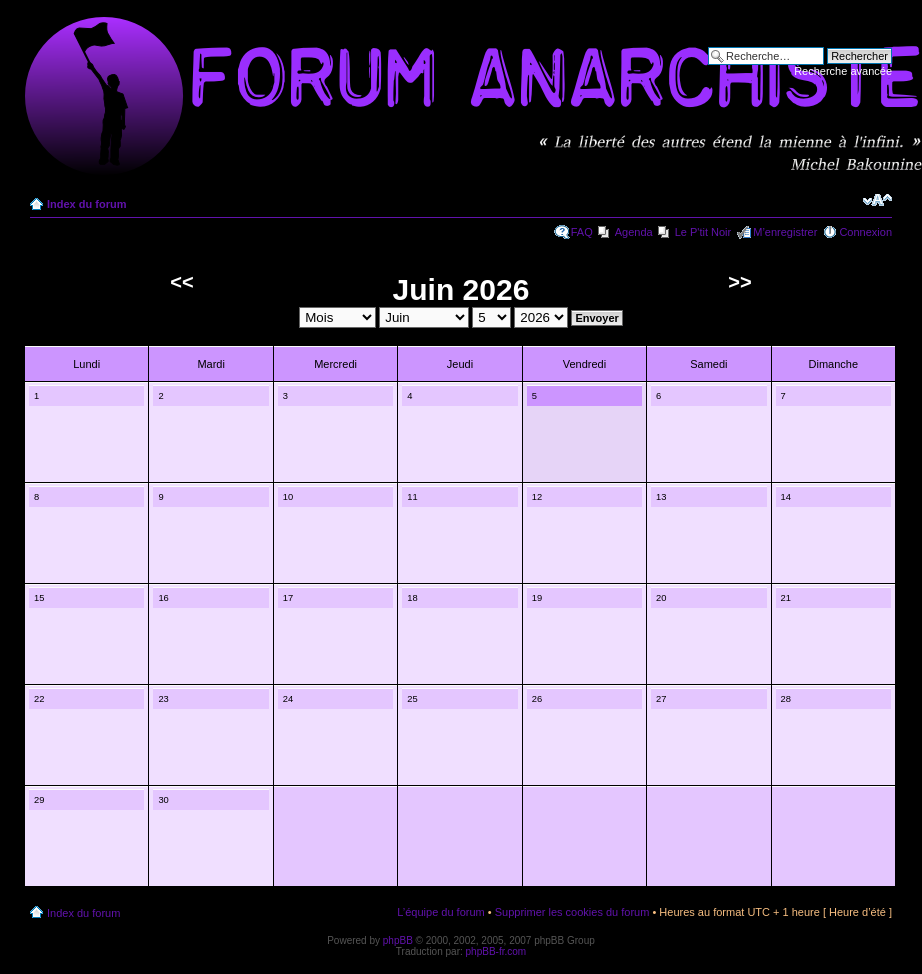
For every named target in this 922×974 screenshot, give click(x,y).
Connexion (865, 232)
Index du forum (86, 204)
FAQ (582, 232)
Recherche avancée (843, 71)
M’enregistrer (785, 232)
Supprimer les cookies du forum (572, 912)
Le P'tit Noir (703, 232)
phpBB (398, 940)
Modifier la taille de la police (877, 200)
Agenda (634, 232)
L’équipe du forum (440, 912)
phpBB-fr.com (496, 951)
